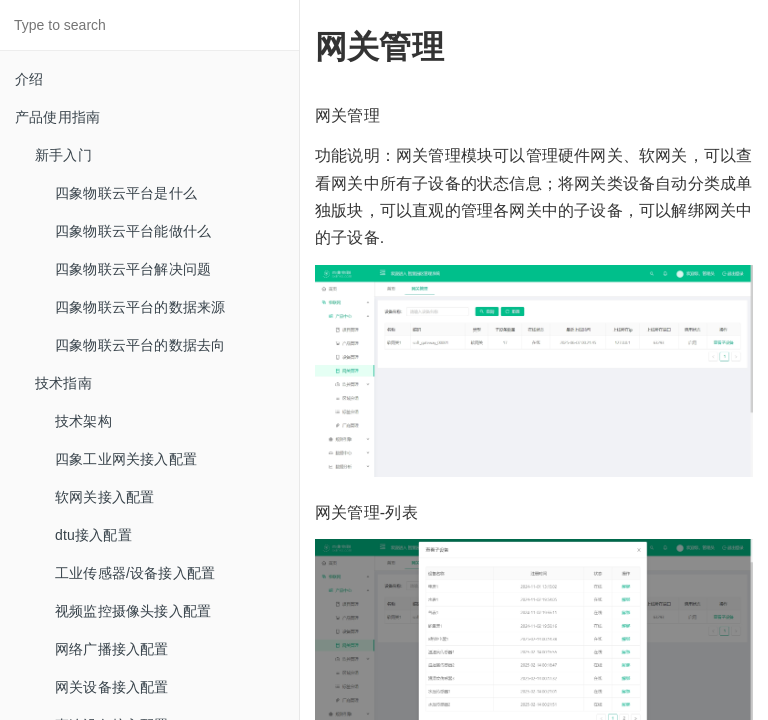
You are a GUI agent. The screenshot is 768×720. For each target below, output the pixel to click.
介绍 (29, 79)
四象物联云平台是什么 (126, 193)
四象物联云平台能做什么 (133, 231)
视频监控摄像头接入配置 (133, 611)
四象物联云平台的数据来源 (140, 307)
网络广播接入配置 (112, 649)
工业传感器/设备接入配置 (135, 573)
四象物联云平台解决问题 (133, 269)
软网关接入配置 (104, 497)
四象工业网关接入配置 (126, 459)
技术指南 (63, 383)
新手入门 (63, 155)
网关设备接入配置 (112, 687)
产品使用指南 (57, 117)
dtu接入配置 (93, 535)
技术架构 (83, 421)
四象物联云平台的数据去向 (140, 345)
